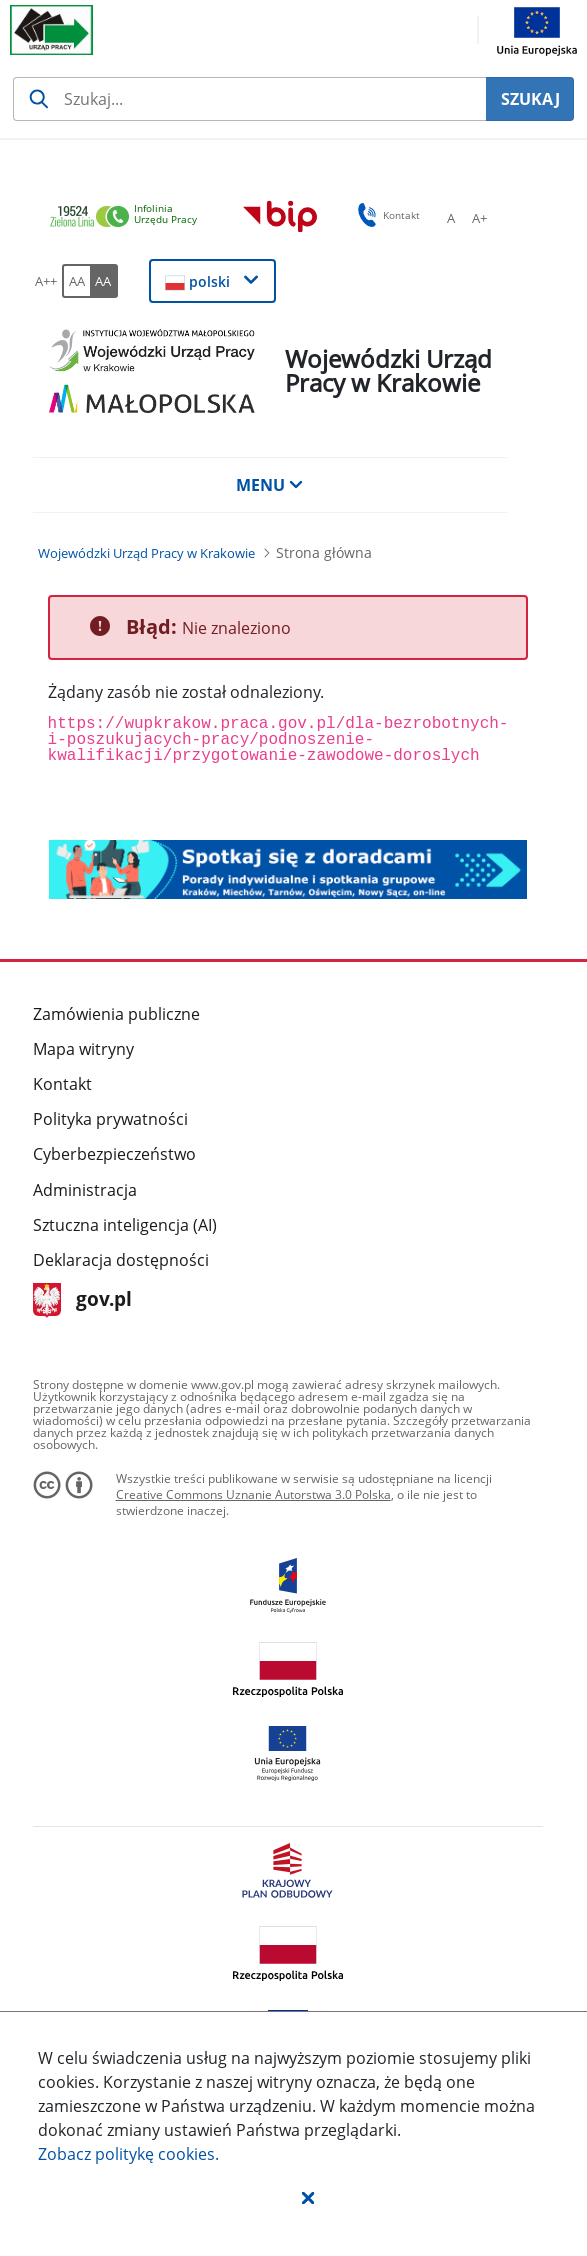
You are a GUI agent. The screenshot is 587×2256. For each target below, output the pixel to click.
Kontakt (62, 1084)
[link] (129, 217)
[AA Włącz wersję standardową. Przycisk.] (76, 281)
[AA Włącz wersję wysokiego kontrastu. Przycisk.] (104, 281)
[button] (308, 2197)
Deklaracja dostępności (121, 1260)
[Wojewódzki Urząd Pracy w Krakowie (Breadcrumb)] (146, 553)
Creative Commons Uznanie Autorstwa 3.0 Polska (253, 1494)
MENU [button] (270, 485)
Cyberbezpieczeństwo (114, 1154)
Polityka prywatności (110, 1119)
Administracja (85, 1190)
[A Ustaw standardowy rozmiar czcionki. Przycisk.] (451, 218)
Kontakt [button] (385, 215)
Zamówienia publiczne (116, 1014)
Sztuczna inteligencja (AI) (125, 1225)
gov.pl (82, 1300)
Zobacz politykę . (128, 2154)
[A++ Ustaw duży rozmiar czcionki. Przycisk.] (46, 281)
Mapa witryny (83, 1049)
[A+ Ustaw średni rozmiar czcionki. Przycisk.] (479, 218)
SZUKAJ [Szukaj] (530, 99)
